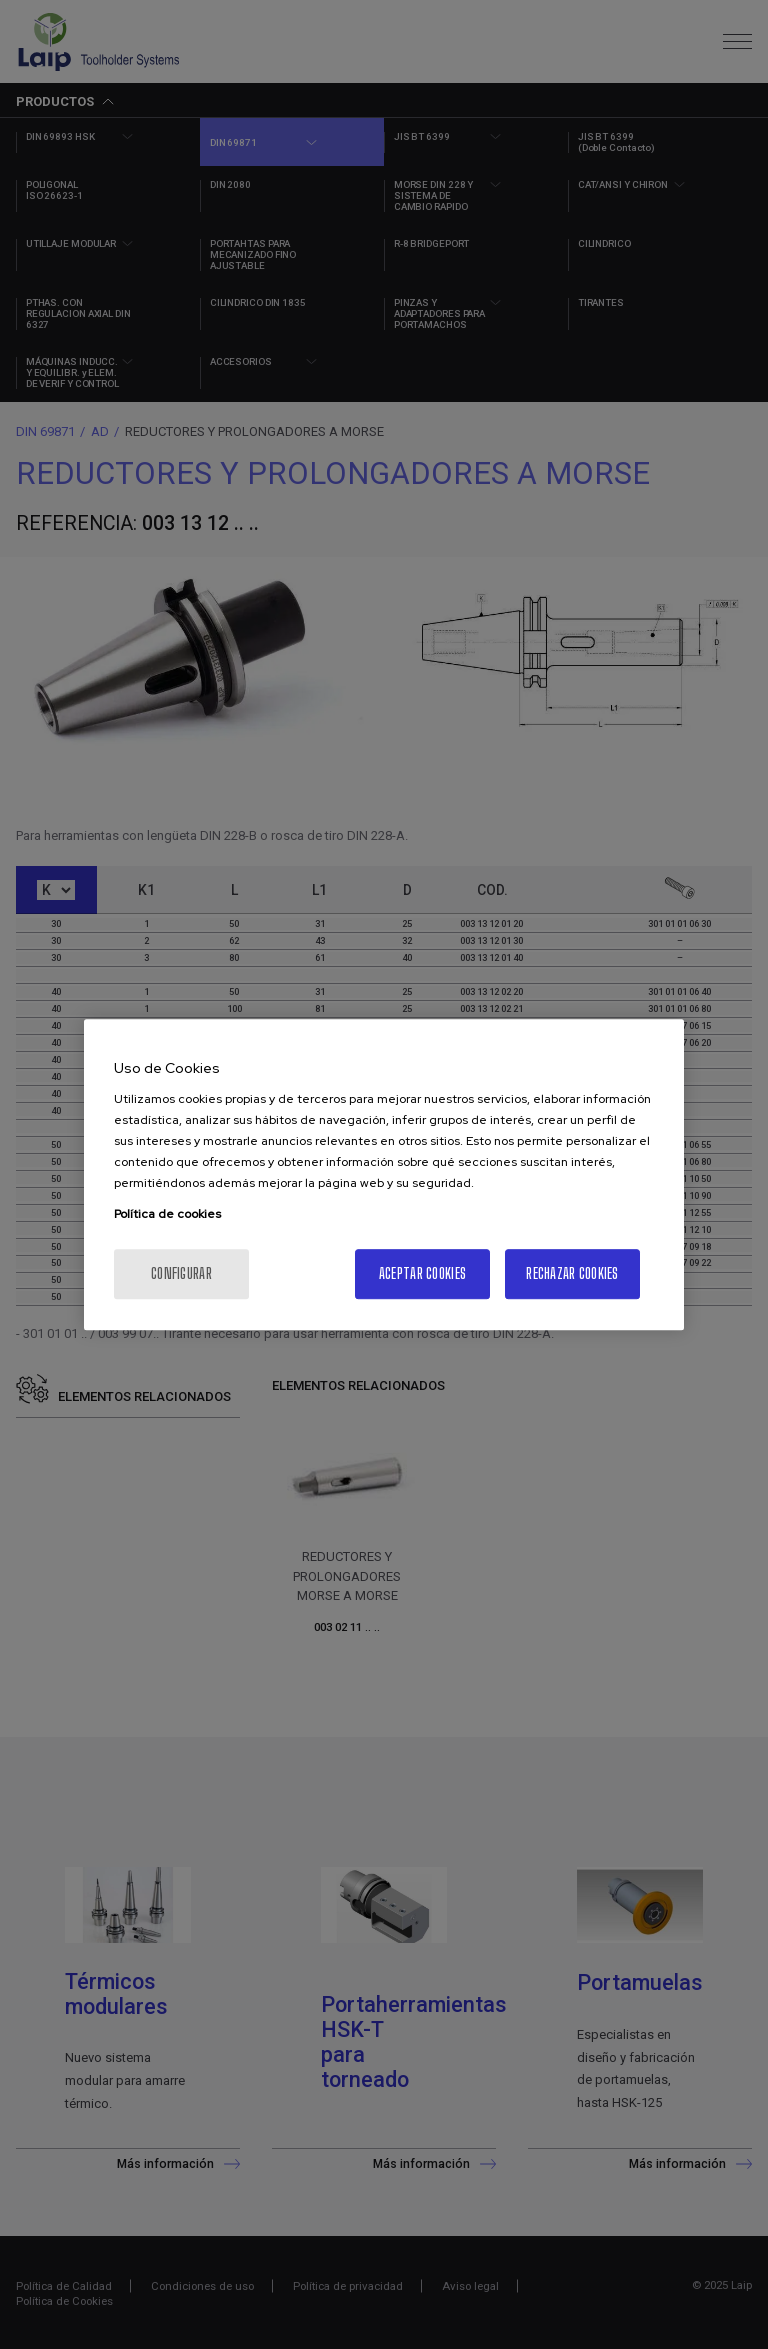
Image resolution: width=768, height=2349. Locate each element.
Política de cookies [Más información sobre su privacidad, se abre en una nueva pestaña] (167, 1214)
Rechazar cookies (572, 1273)
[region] (384, 1175)
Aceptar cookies (422, 1273)
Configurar (181, 1273)
